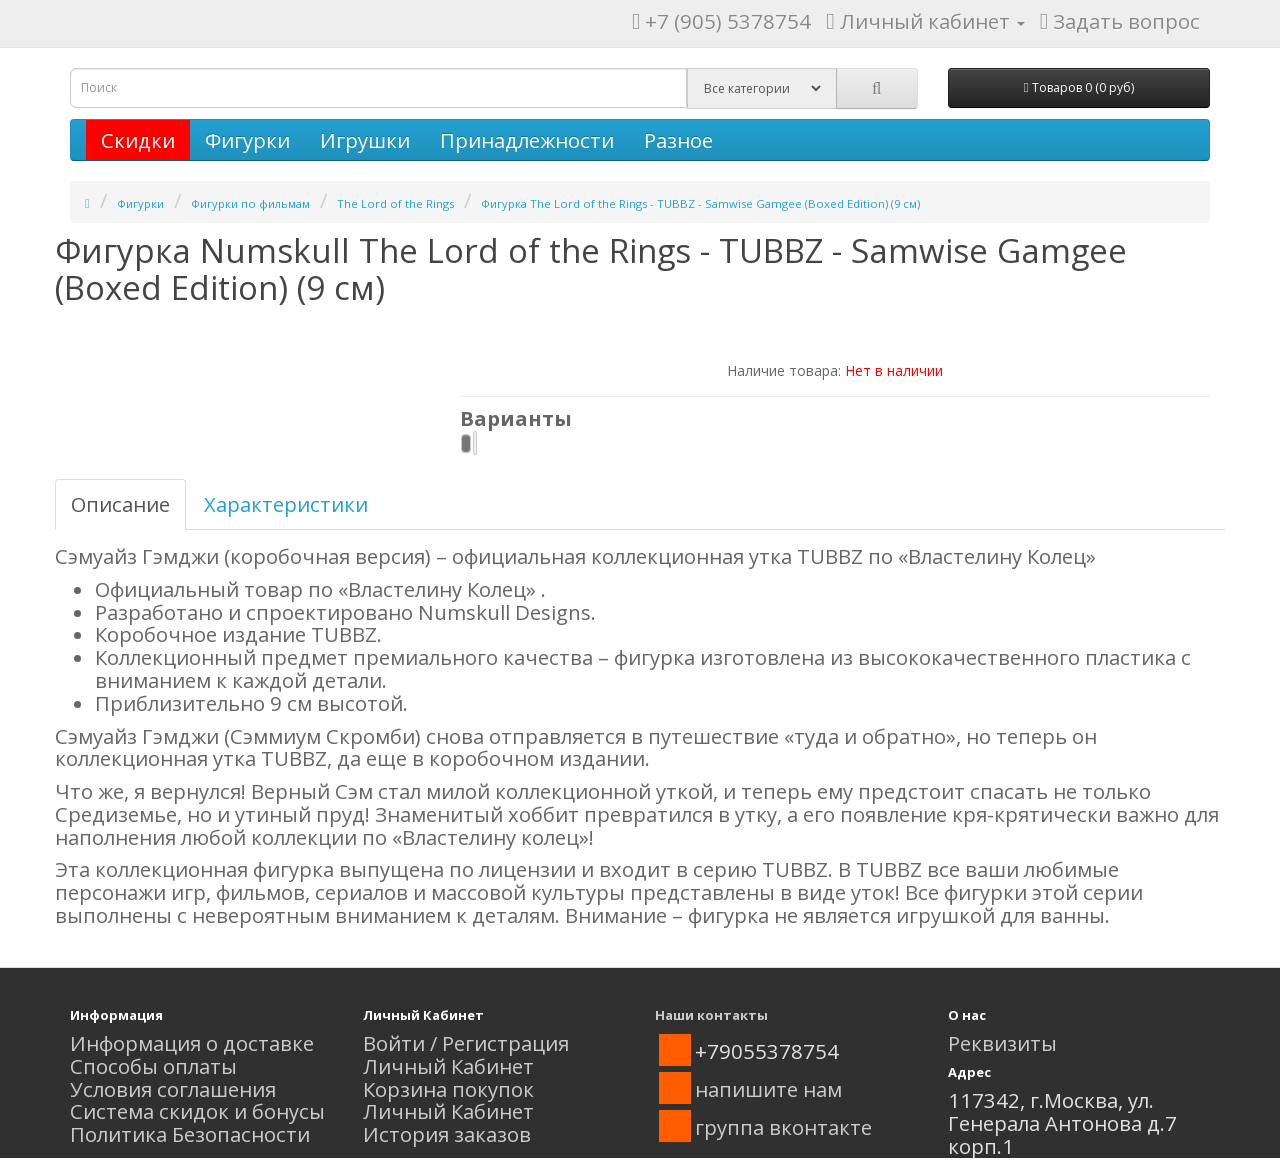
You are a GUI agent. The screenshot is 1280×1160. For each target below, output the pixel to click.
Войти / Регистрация (466, 1043)
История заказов (447, 1134)
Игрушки (365, 140)
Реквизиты (1002, 1043)
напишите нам (768, 1089)
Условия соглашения (173, 1089)
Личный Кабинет (448, 1066)
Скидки (138, 140)
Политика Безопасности (190, 1134)
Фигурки (247, 140)
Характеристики (286, 504)
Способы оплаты (153, 1066)
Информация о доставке (192, 1043)
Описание (120, 504)
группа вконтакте (783, 1127)
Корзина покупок (448, 1089)
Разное (678, 140)
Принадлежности (527, 140)
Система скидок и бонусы (197, 1111)
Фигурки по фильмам (250, 203)
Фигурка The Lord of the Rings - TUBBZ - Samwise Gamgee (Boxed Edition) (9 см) (700, 203)
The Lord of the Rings (395, 203)
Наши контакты (711, 1015)
